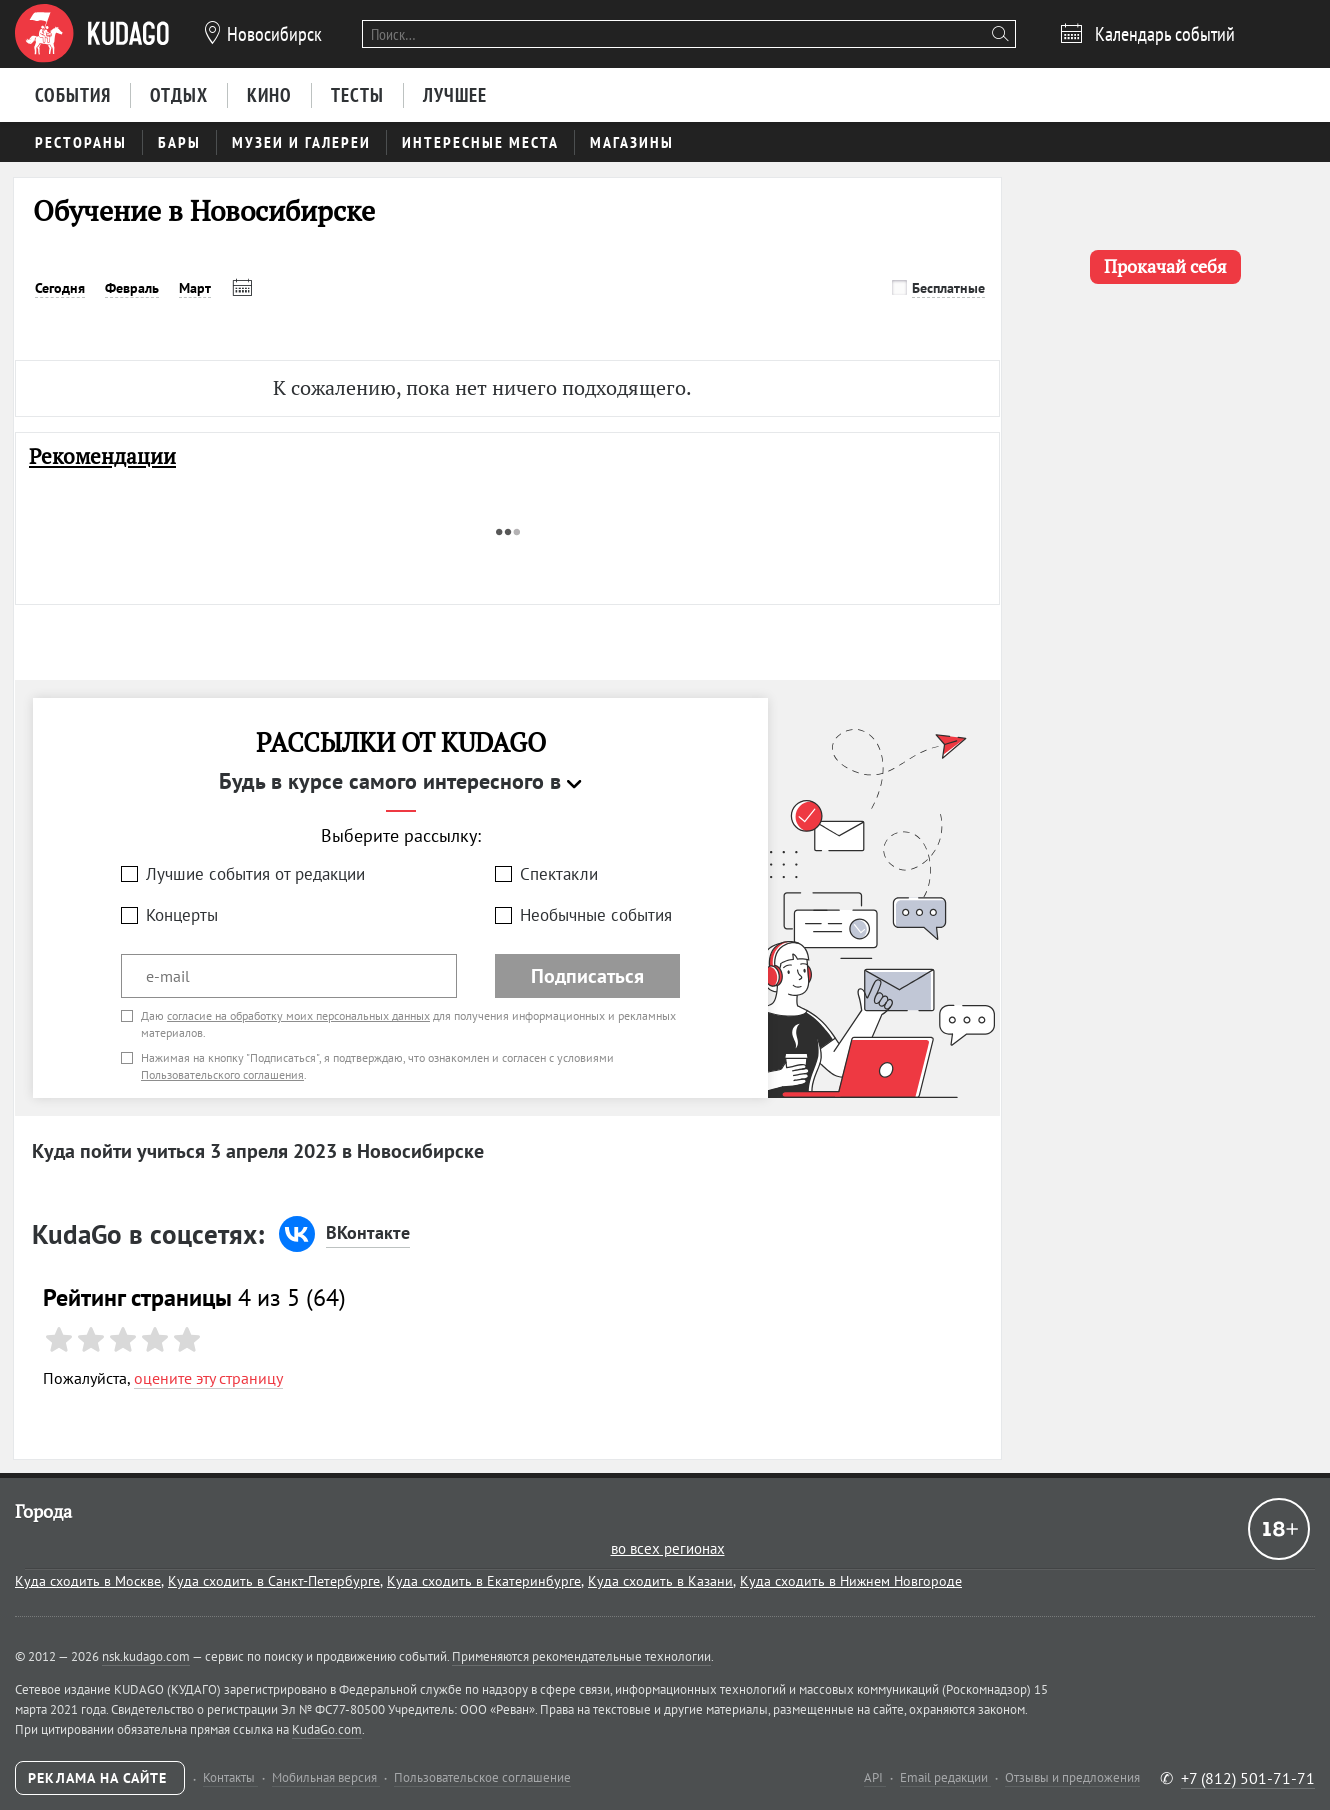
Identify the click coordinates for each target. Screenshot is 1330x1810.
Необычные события (596, 915)
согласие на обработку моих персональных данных (298, 1015)
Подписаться (587, 976)
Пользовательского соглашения (222, 1074)
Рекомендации (102, 456)
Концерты (182, 915)
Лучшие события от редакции (255, 874)
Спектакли (559, 874)
